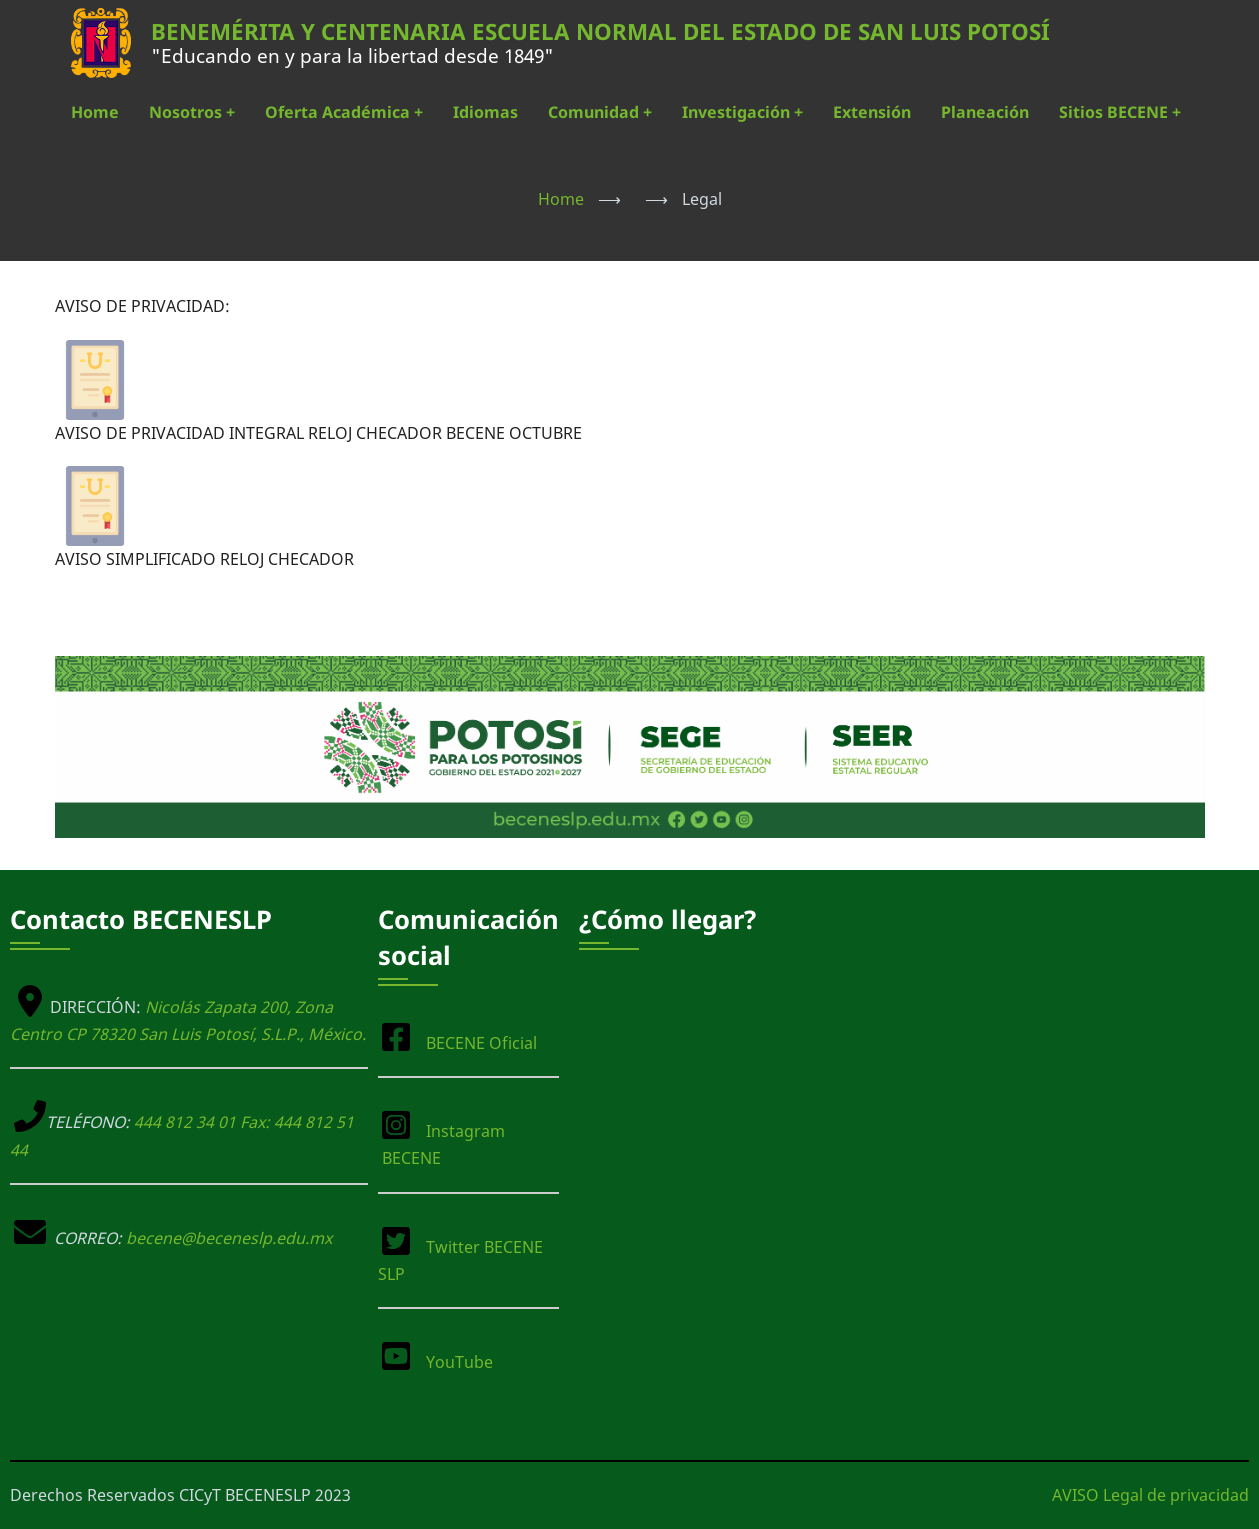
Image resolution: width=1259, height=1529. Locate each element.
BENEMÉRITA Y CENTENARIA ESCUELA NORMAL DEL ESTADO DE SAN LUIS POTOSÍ (600, 31)
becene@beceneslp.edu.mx (229, 1238)
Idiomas (485, 112)
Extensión (872, 112)
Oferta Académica (344, 112)
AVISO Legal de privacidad (1150, 1495)
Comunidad (600, 112)
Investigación (742, 112)
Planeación (985, 112)
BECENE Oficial (481, 1043)
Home (95, 112)
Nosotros (192, 112)
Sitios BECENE (1120, 112)
